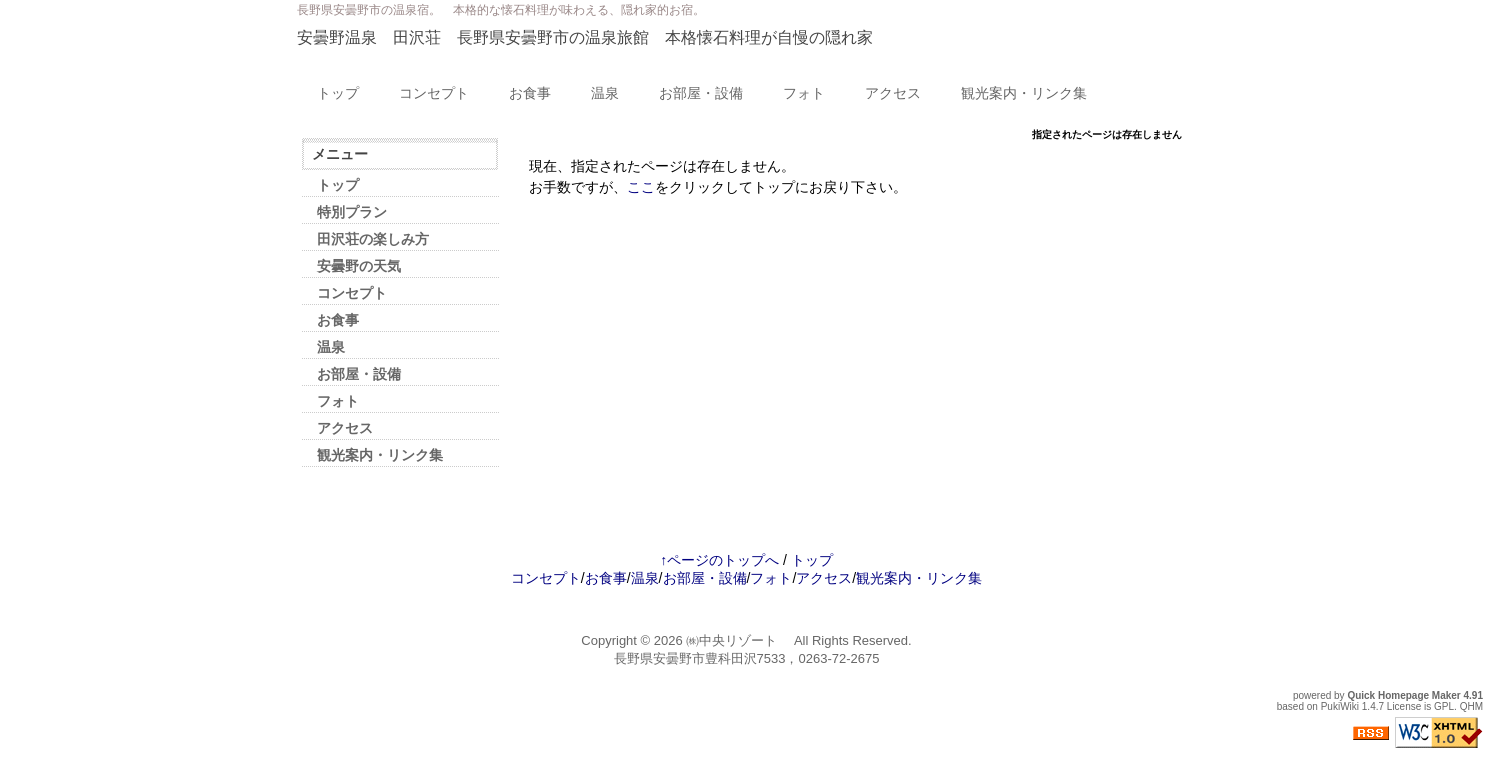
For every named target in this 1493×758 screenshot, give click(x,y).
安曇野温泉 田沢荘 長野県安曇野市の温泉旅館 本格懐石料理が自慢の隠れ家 (585, 37)
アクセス (893, 93)
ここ (641, 187)
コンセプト (434, 93)
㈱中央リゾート (738, 640)
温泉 (605, 93)
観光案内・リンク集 (1024, 93)
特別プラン (352, 212)
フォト (804, 93)
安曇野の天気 (359, 266)
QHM (1471, 706)
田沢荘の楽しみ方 (373, 239)
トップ (338, 93)
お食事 (530, 93)
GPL (1444, 706)
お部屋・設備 (701, 93)
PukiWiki (1340, 706)
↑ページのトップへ (719, 560)
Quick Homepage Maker (1403, 695)
